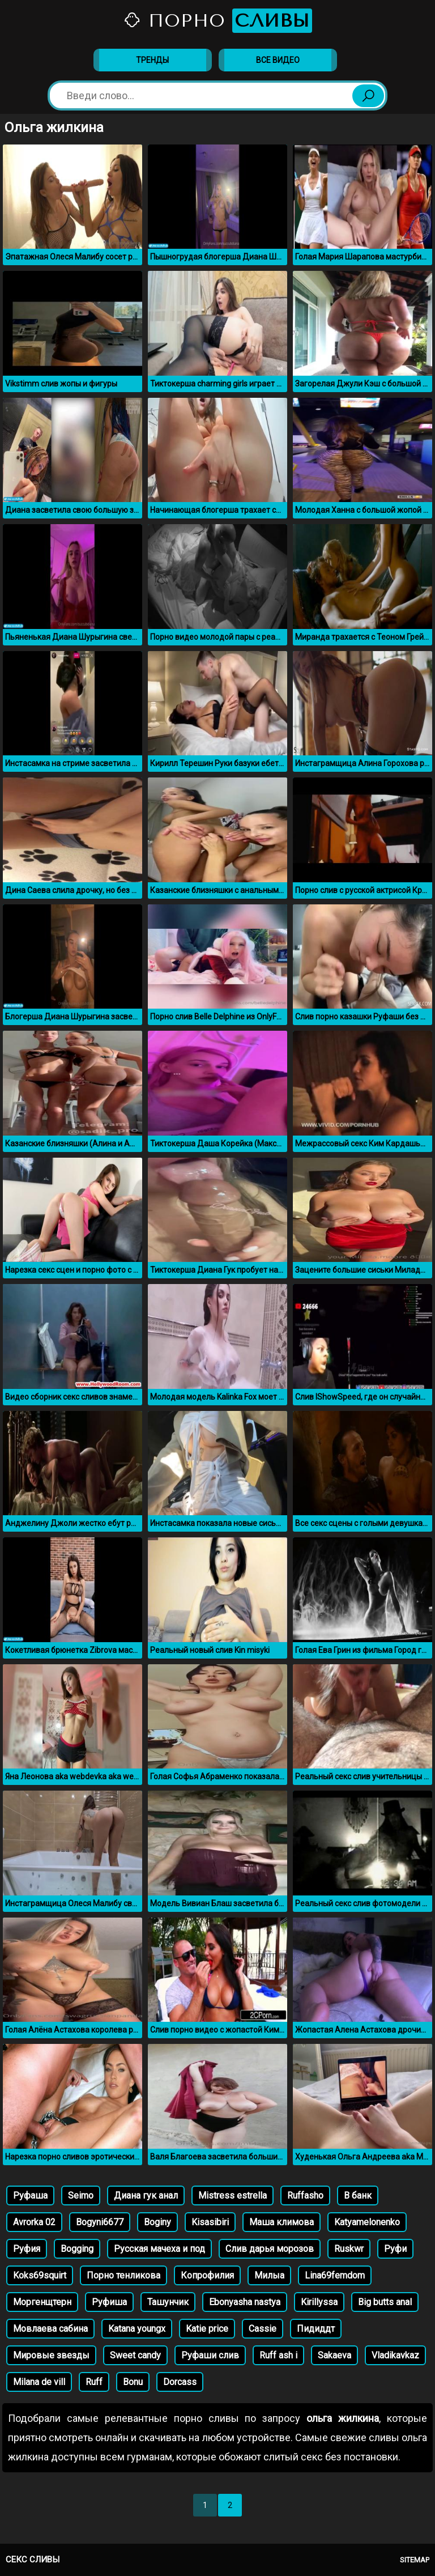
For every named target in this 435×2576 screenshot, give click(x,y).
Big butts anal (385, 2302)
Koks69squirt (39, 2275)
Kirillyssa (319, 2302)
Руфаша (30, 2195)
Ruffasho (305, 2195)
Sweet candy (135, 2355)
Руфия (26, 2248)
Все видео (278, 60)
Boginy (157, 2222)
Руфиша (109, 2302)
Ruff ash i (278, 2355)
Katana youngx (136, 2328)
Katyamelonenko (367, 2222)
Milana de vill (39, 2382)
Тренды (152, 60)
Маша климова (281, 2222)
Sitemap (414, 2560)
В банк (358, 2195)
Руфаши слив (210, 2355)
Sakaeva (334, 2355)
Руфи (395, 2248)
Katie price (207, 2328)
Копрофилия (207, 2275)
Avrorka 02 (34, 2222)
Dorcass (180, 2382)
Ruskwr (349, 2248)
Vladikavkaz (395, 2355)
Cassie (262, 2328)
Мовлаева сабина (50, 2328)
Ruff (94, 2382)
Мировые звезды (51, 2355)
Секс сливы (32, 2559)
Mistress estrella (232, 2195)
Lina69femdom (335, 2275)
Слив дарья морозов (269, 2248)
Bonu (133, 2382)
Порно (217, 20)
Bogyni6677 (99, 2222)
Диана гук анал (146, 2195)
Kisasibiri (210, 2222)
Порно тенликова (123, 2275)
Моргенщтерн (42, 2302)
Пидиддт (316, 2328)
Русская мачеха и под (159, 2248)
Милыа (269, 2275)
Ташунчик (168, 2302)
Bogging (77, 2248)
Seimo (80, 2195)
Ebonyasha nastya (244, 2302)
